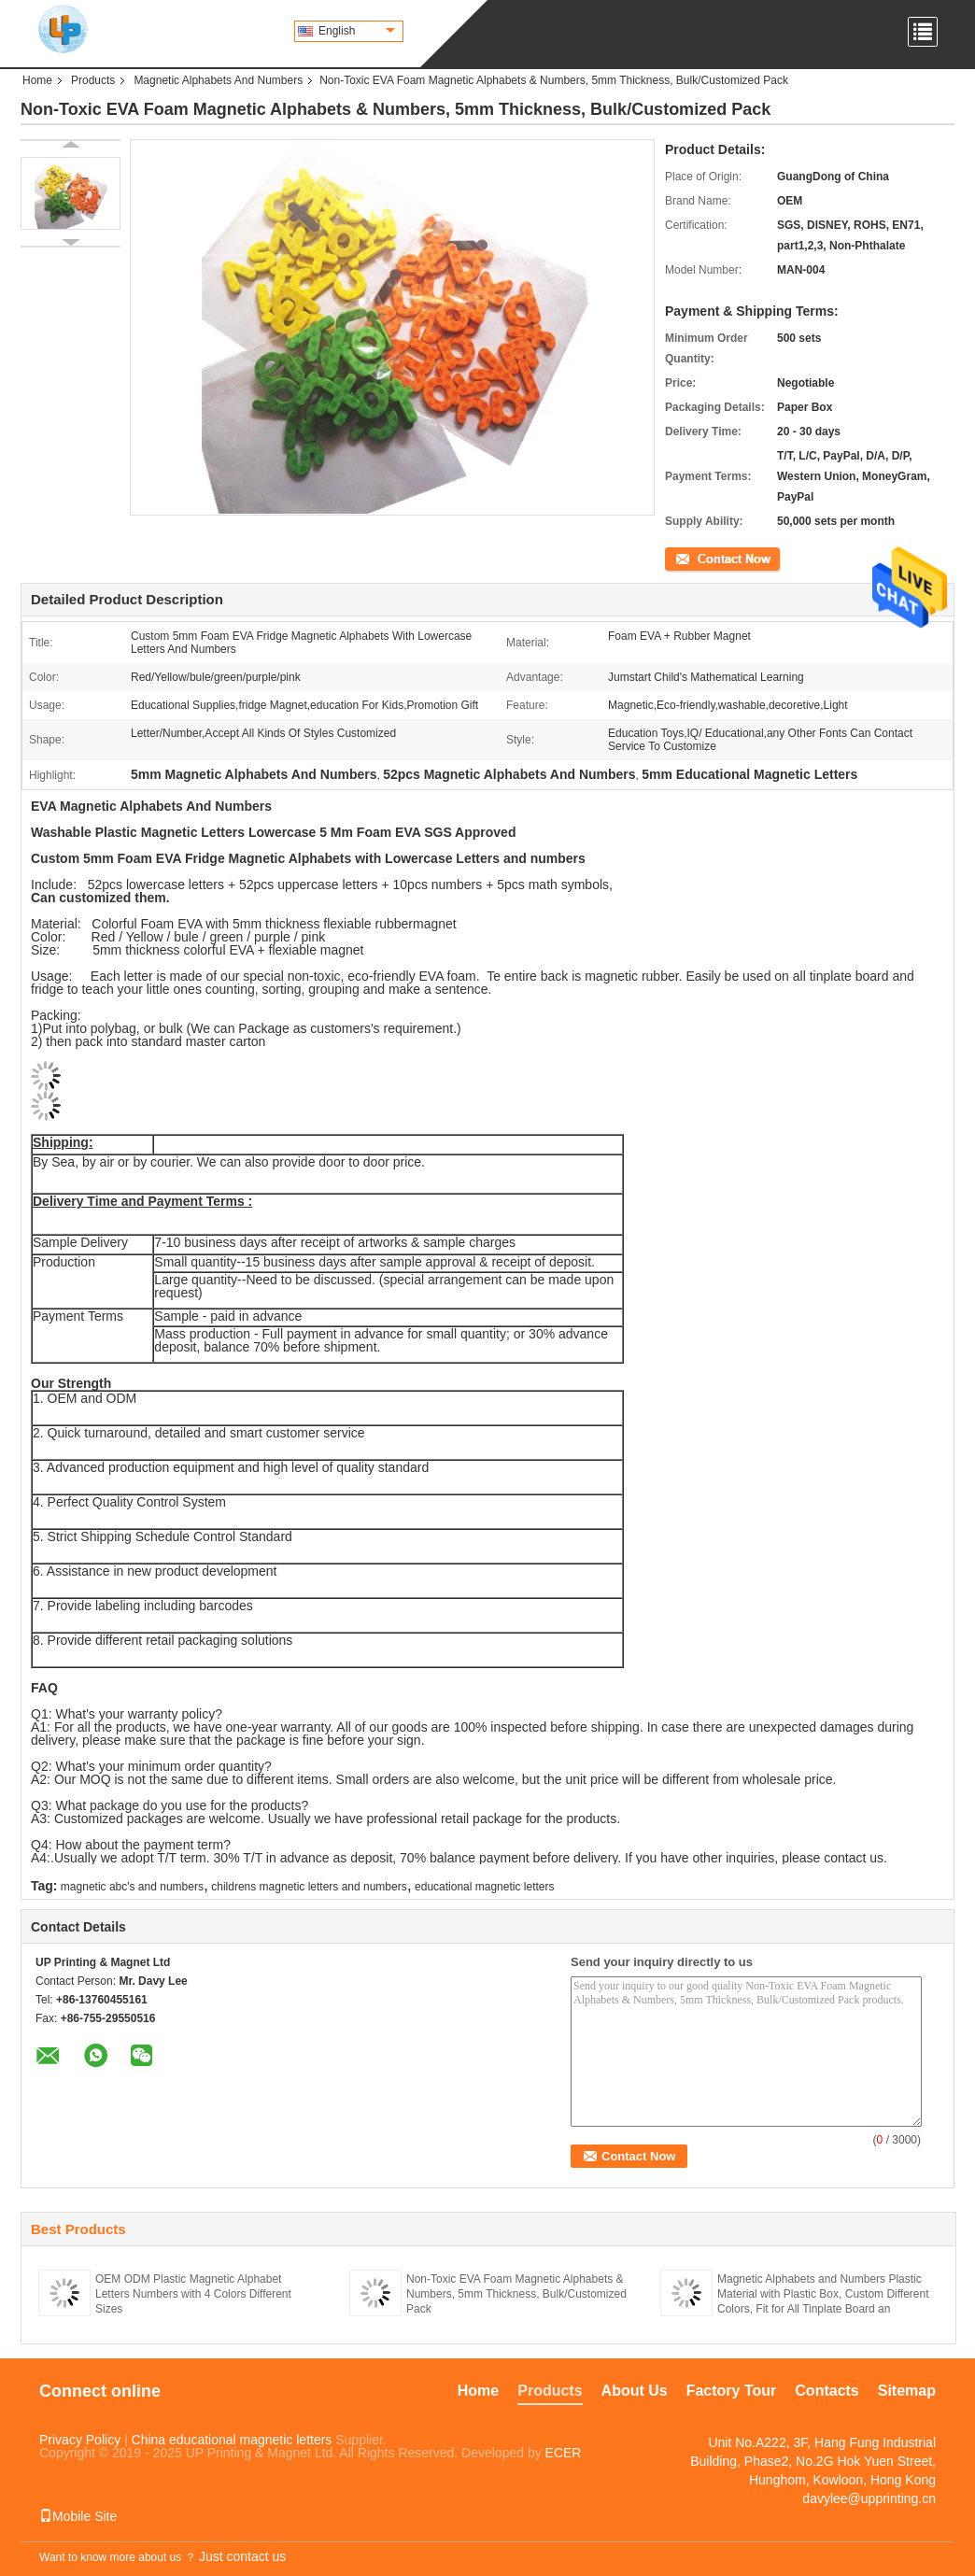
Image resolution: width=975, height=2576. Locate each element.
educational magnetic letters (484, 1886)
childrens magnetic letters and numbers (308, 1886)
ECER (563, 2452)
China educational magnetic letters (232, 2439)
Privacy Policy (79, 2439)
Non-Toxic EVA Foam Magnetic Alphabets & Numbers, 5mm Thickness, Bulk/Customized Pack (516, 2293)
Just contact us (242, 2556)
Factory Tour (731, 2391)
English (356, 30)
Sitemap (907, 2391)
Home (37, 80)
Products (93, 80)
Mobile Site (78, 2516)
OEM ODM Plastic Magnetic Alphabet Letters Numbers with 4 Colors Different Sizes (193, 2293)
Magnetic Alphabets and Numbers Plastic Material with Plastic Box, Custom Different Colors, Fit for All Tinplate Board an (823, 2293)
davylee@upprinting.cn (869, 2498)
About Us (634, 2391)
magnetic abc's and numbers (132, 1886)
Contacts (826, 2391)
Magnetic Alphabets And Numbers (218, 80)
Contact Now (697, 557)
